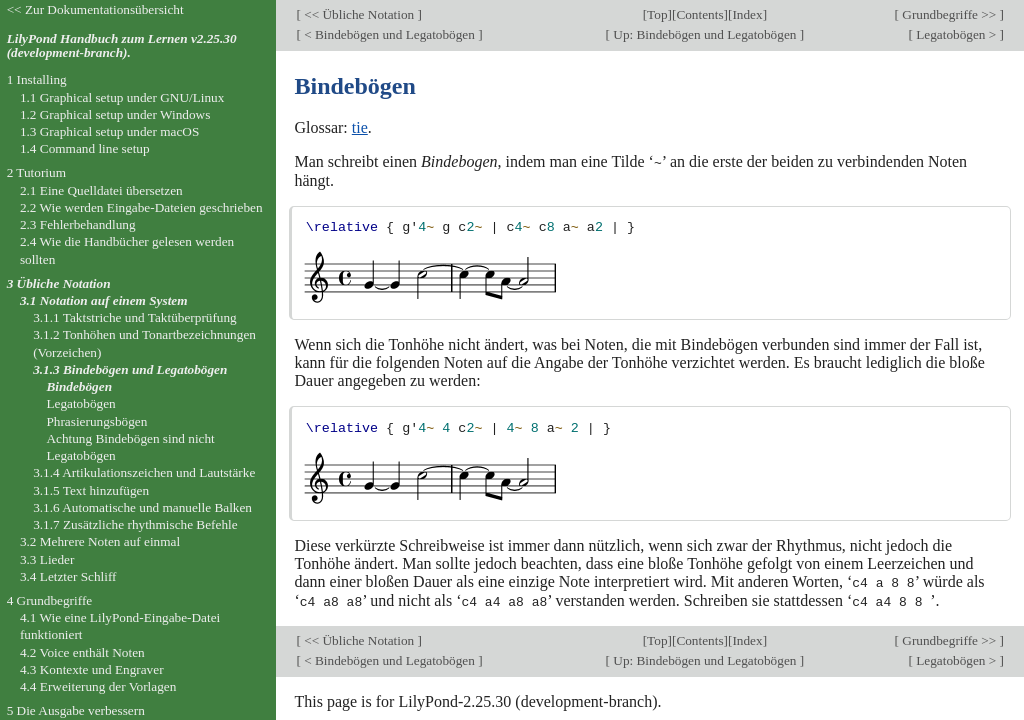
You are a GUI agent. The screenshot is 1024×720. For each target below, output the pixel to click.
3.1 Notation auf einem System (104, 300)
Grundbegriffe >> (949, 14)
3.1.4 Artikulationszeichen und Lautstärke (144, 472)
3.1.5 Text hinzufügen (91, 490)
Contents (699, 14)
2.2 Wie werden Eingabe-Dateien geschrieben (141, 207)
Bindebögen (79, 386)
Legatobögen (80, 403)
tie (360, 127)
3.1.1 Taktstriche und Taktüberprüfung (135, 317)
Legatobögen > (956, 34)
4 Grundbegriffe (50, 600)
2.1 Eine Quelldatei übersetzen (101, 190)
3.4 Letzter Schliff (68, 576)
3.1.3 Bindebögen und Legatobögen (130, 369)
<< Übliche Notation (359, 14)
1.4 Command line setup (85, 148)
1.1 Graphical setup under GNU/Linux (122, 97)
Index (747, 14)
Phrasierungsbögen (96, 421)
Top (657, 14)
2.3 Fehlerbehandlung (78, 224)
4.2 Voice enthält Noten (82, 652)
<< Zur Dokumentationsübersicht (95, 9)
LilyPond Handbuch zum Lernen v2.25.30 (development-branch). (122, 46)
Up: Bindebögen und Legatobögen (705, 34)
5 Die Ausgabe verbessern (76, 710)
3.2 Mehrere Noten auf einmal (100, 541)
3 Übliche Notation (59, 283)
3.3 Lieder (47, 559)
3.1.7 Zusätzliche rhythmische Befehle (135, 524)
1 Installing (37, 79)
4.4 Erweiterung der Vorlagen (98, 686)
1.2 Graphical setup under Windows (115, 114)
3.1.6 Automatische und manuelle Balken (142, 507)
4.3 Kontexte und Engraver (92, 669)
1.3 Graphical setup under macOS (109, 131)
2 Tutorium (36, 172)
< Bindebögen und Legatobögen (389, 34)
